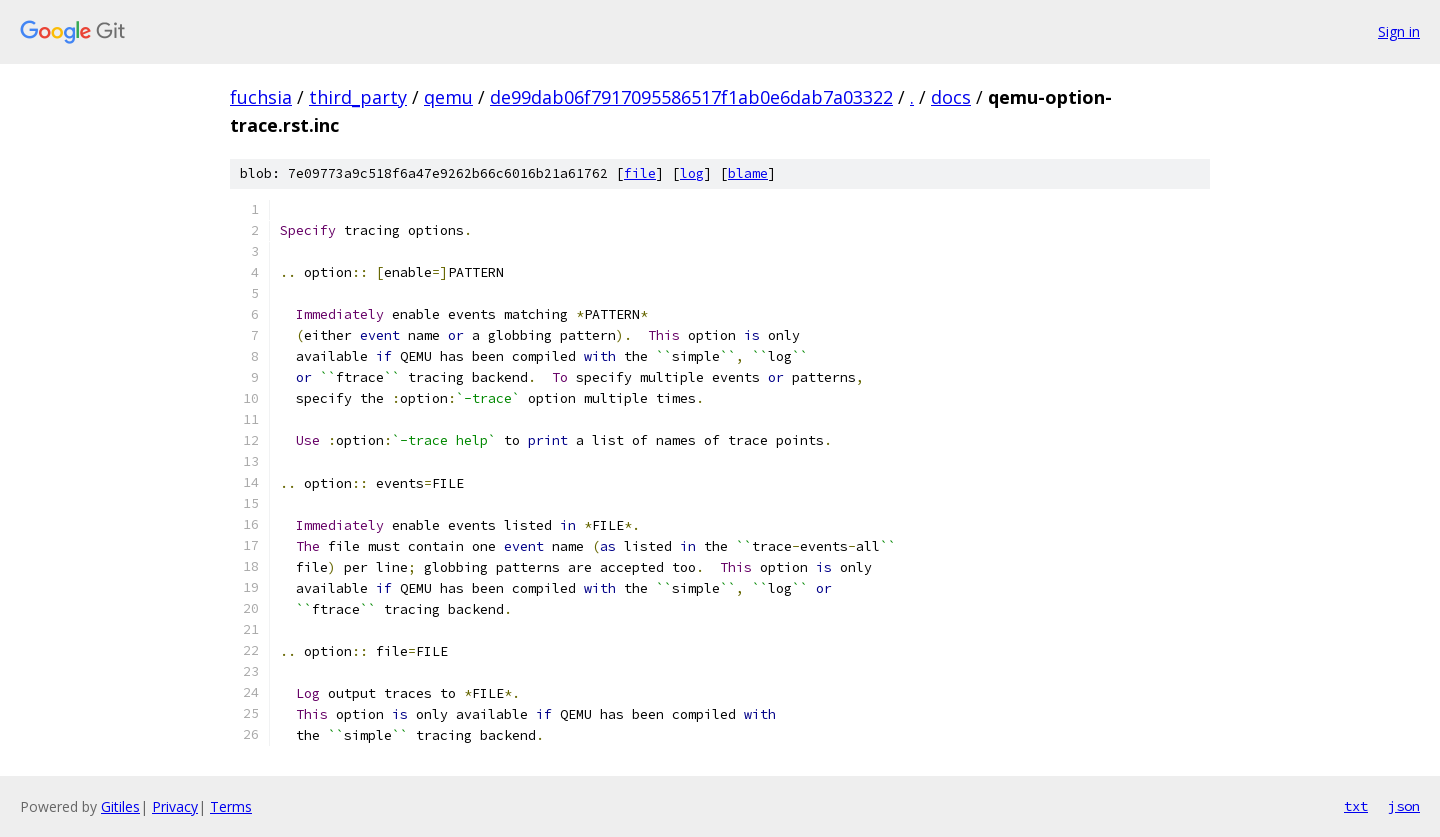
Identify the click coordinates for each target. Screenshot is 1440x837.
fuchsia (261, 97)
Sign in (1399, 31)
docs (951, 97)
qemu (448, 97)
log (692, 173)
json (1404, 806)
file (640, 173)
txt (1356, 806)
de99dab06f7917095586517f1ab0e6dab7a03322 (691, 97)
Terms (231, 806)
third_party (358, 97)
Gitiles (120, 806)
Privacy (175, 806)
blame (748, 173)
